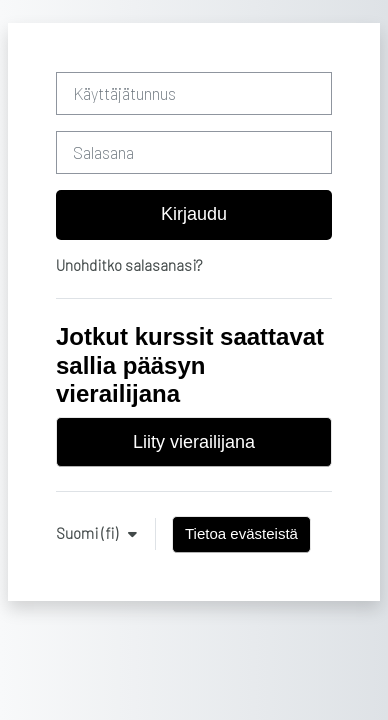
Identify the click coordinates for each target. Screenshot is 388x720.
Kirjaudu (194, 214)
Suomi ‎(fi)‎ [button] (88, 533)
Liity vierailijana (194, 442)
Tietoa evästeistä (241, 533)
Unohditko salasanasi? (129, 265)
